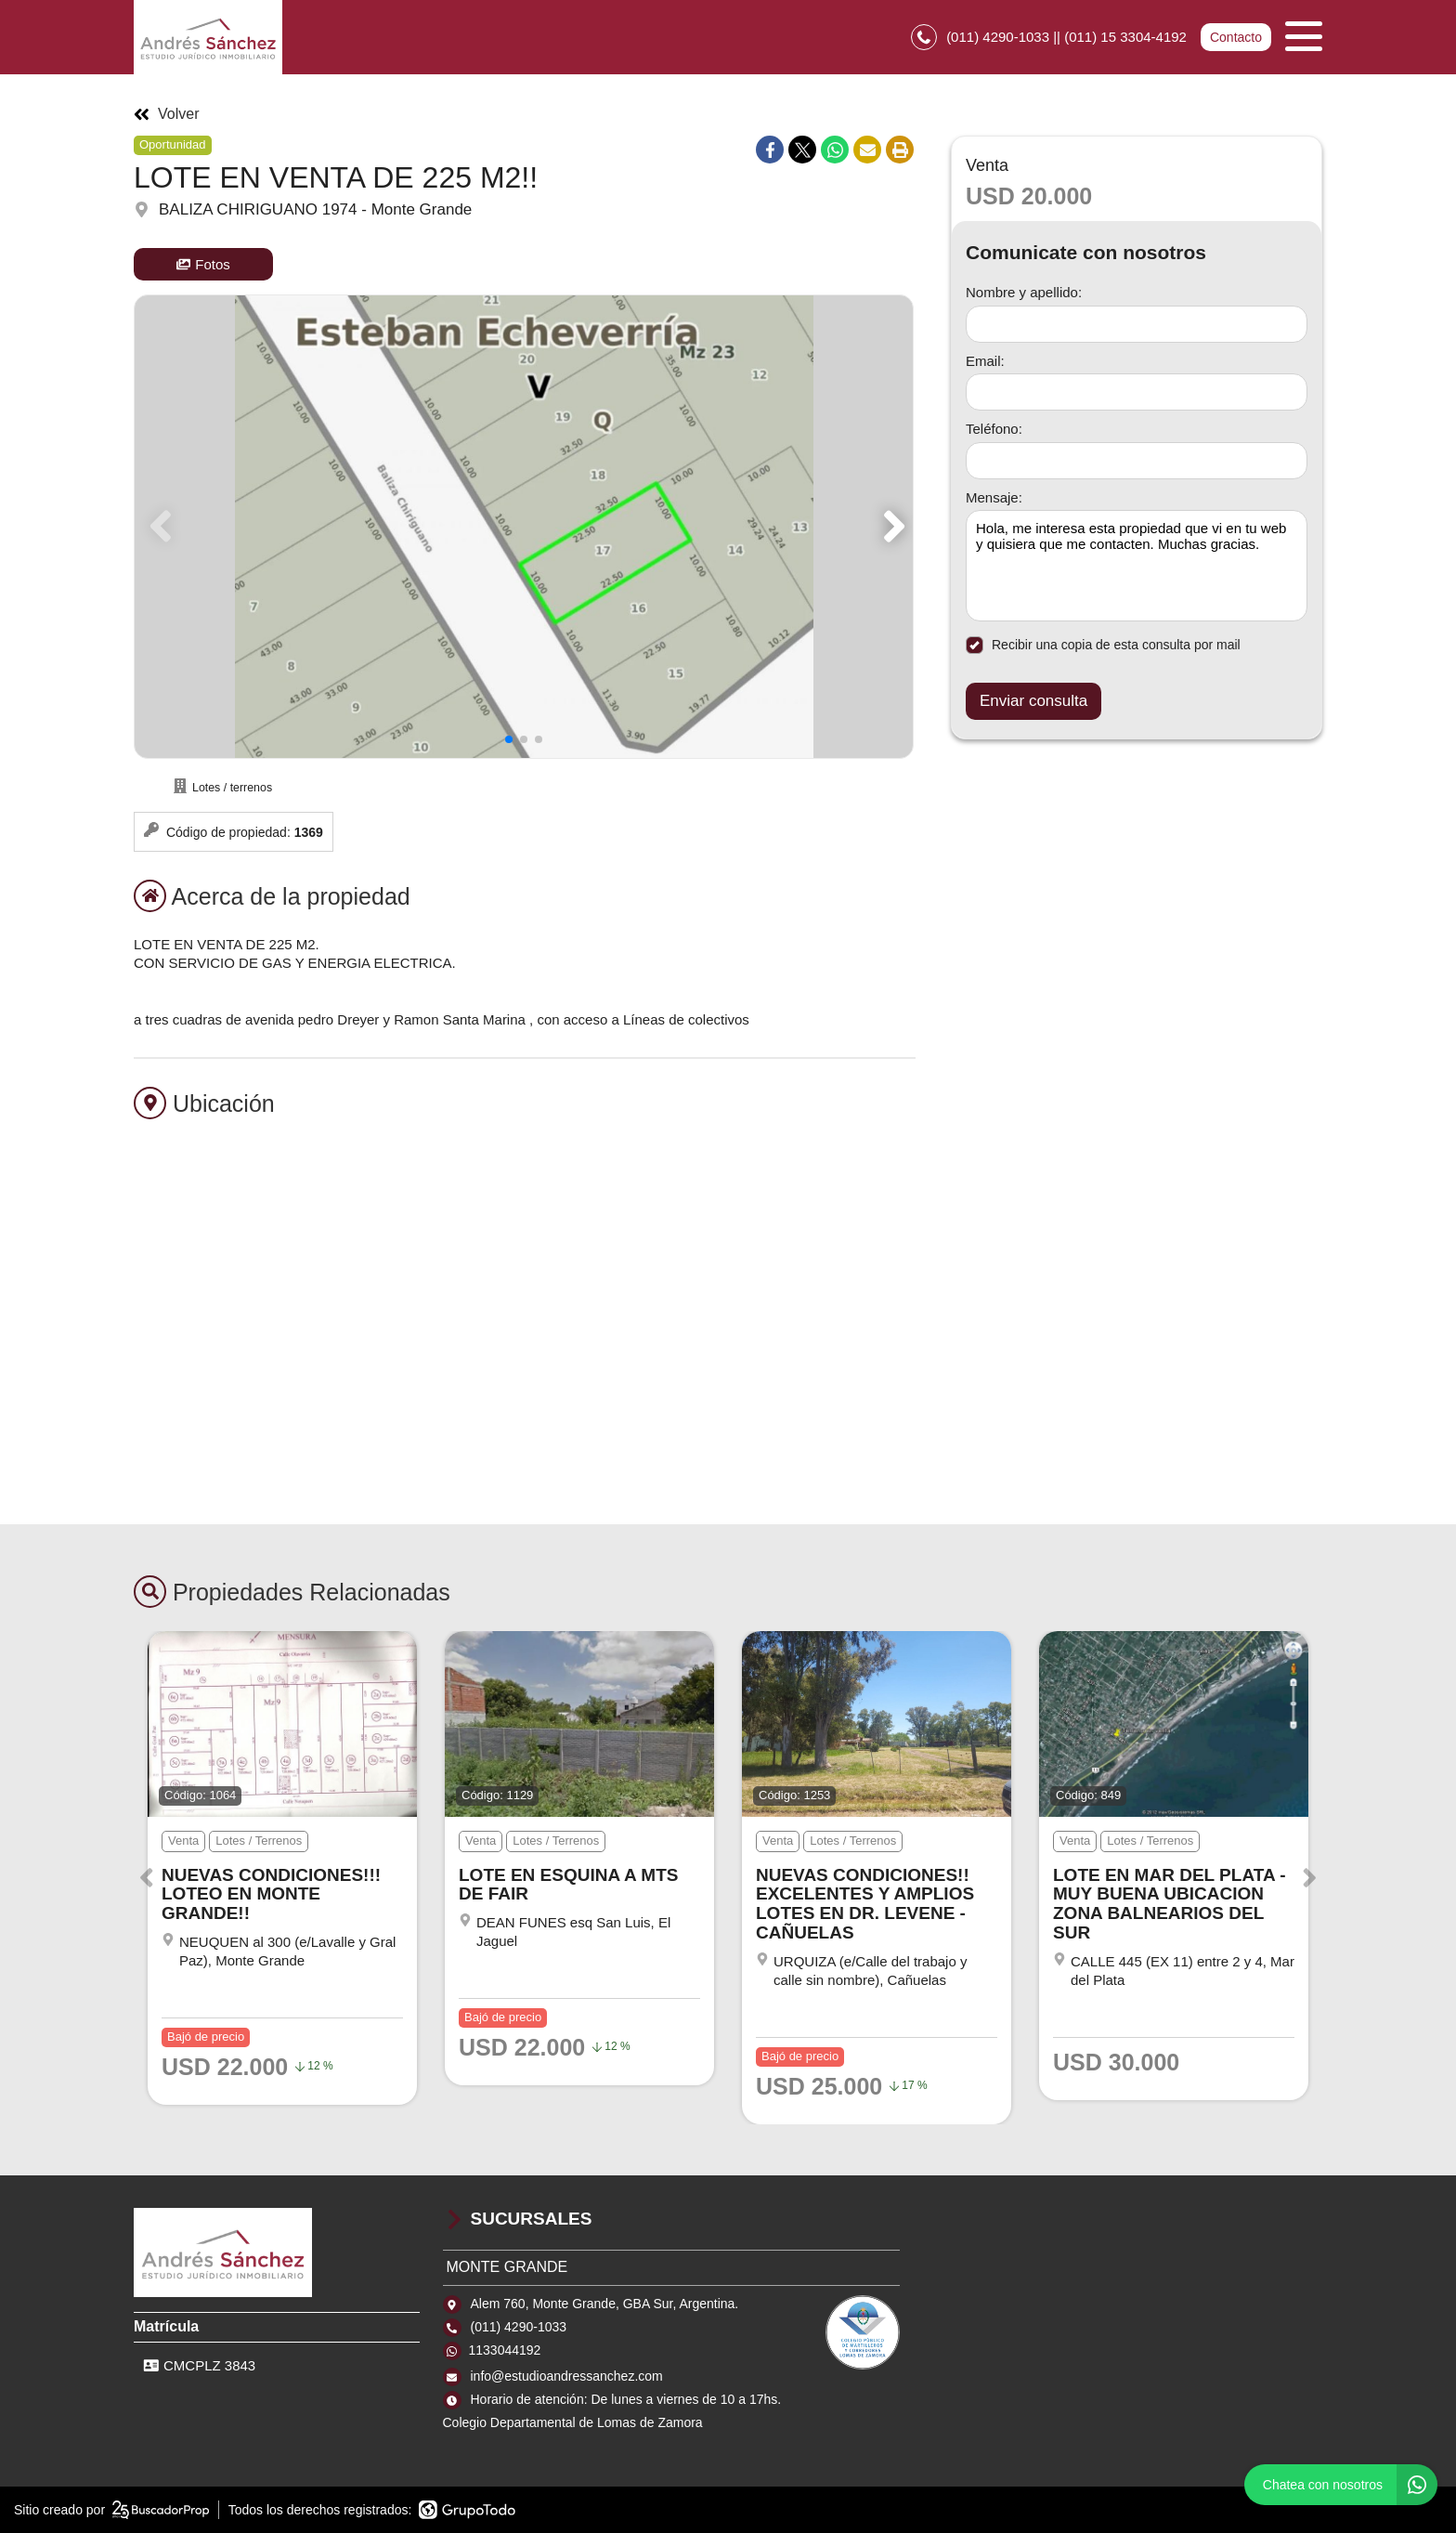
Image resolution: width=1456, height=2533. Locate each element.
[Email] (1136, 392)
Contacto (1236, 37)
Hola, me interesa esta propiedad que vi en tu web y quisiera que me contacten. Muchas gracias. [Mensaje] (1136, 565)
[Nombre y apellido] (1136, 324)
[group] (524, 526)
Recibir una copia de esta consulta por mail (1103, 645)
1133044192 (505, 2350)
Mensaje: (994, 497)
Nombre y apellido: (1024, 292)
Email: (985, 361)
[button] (891, 526)
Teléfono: (994, 429)
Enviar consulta (1033, 701)
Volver (166, 114)
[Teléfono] (1136, 460)
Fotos (203, 264)
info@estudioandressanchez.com (567, 2376)
